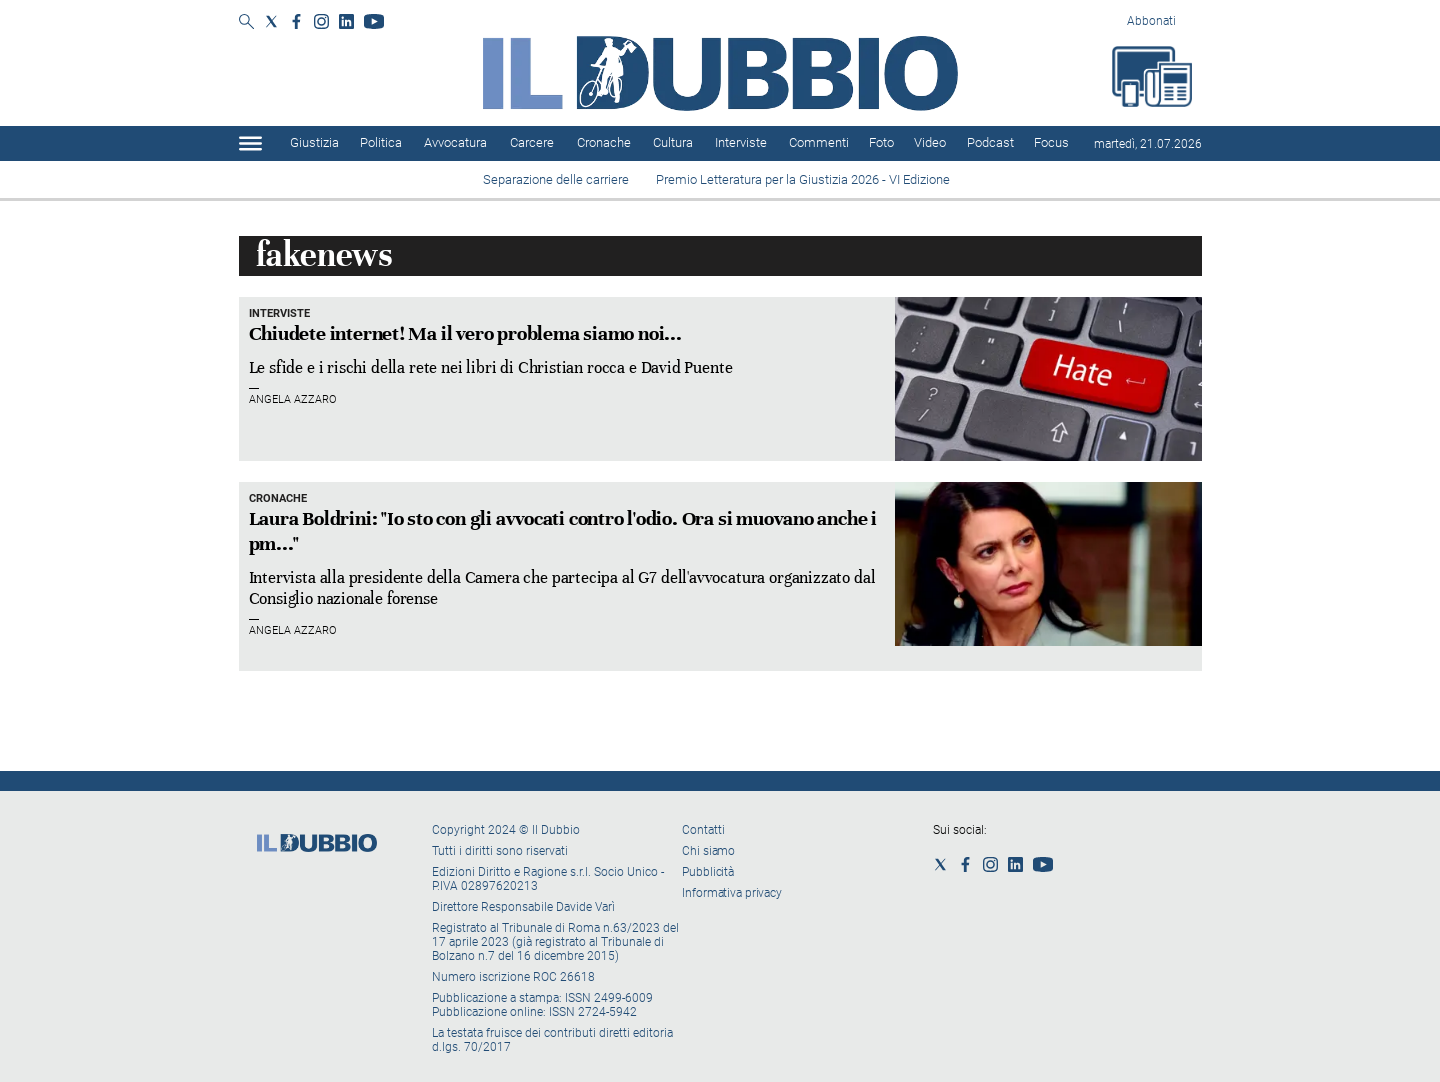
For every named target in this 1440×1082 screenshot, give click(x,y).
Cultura (673, 142)
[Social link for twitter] (271, 21)
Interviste (741, 142)
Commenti (819, 142)
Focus (1051, 142)
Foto (881, 142)
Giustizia (314, 142)
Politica (381, 142)
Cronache (604, 142)
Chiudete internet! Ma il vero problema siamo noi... (465, 333)
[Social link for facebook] (296, 21)
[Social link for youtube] (374, 21)
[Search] (246, 23)
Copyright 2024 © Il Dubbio (507, 830)
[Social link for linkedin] (346, 21)
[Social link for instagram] (321, 21)
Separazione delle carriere (556, 179)
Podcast (990, 142)
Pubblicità (708, 872)
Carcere (532, 142)
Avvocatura (455, 142)
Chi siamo (708, 851)
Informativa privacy (732, 893)
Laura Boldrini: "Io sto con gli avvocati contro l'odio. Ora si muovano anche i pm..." (563, 531)
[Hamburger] (250, 143)
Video (930, 142)
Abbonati (1151, 21)
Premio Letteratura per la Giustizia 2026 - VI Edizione (806, 179)
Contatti (703, 830)
